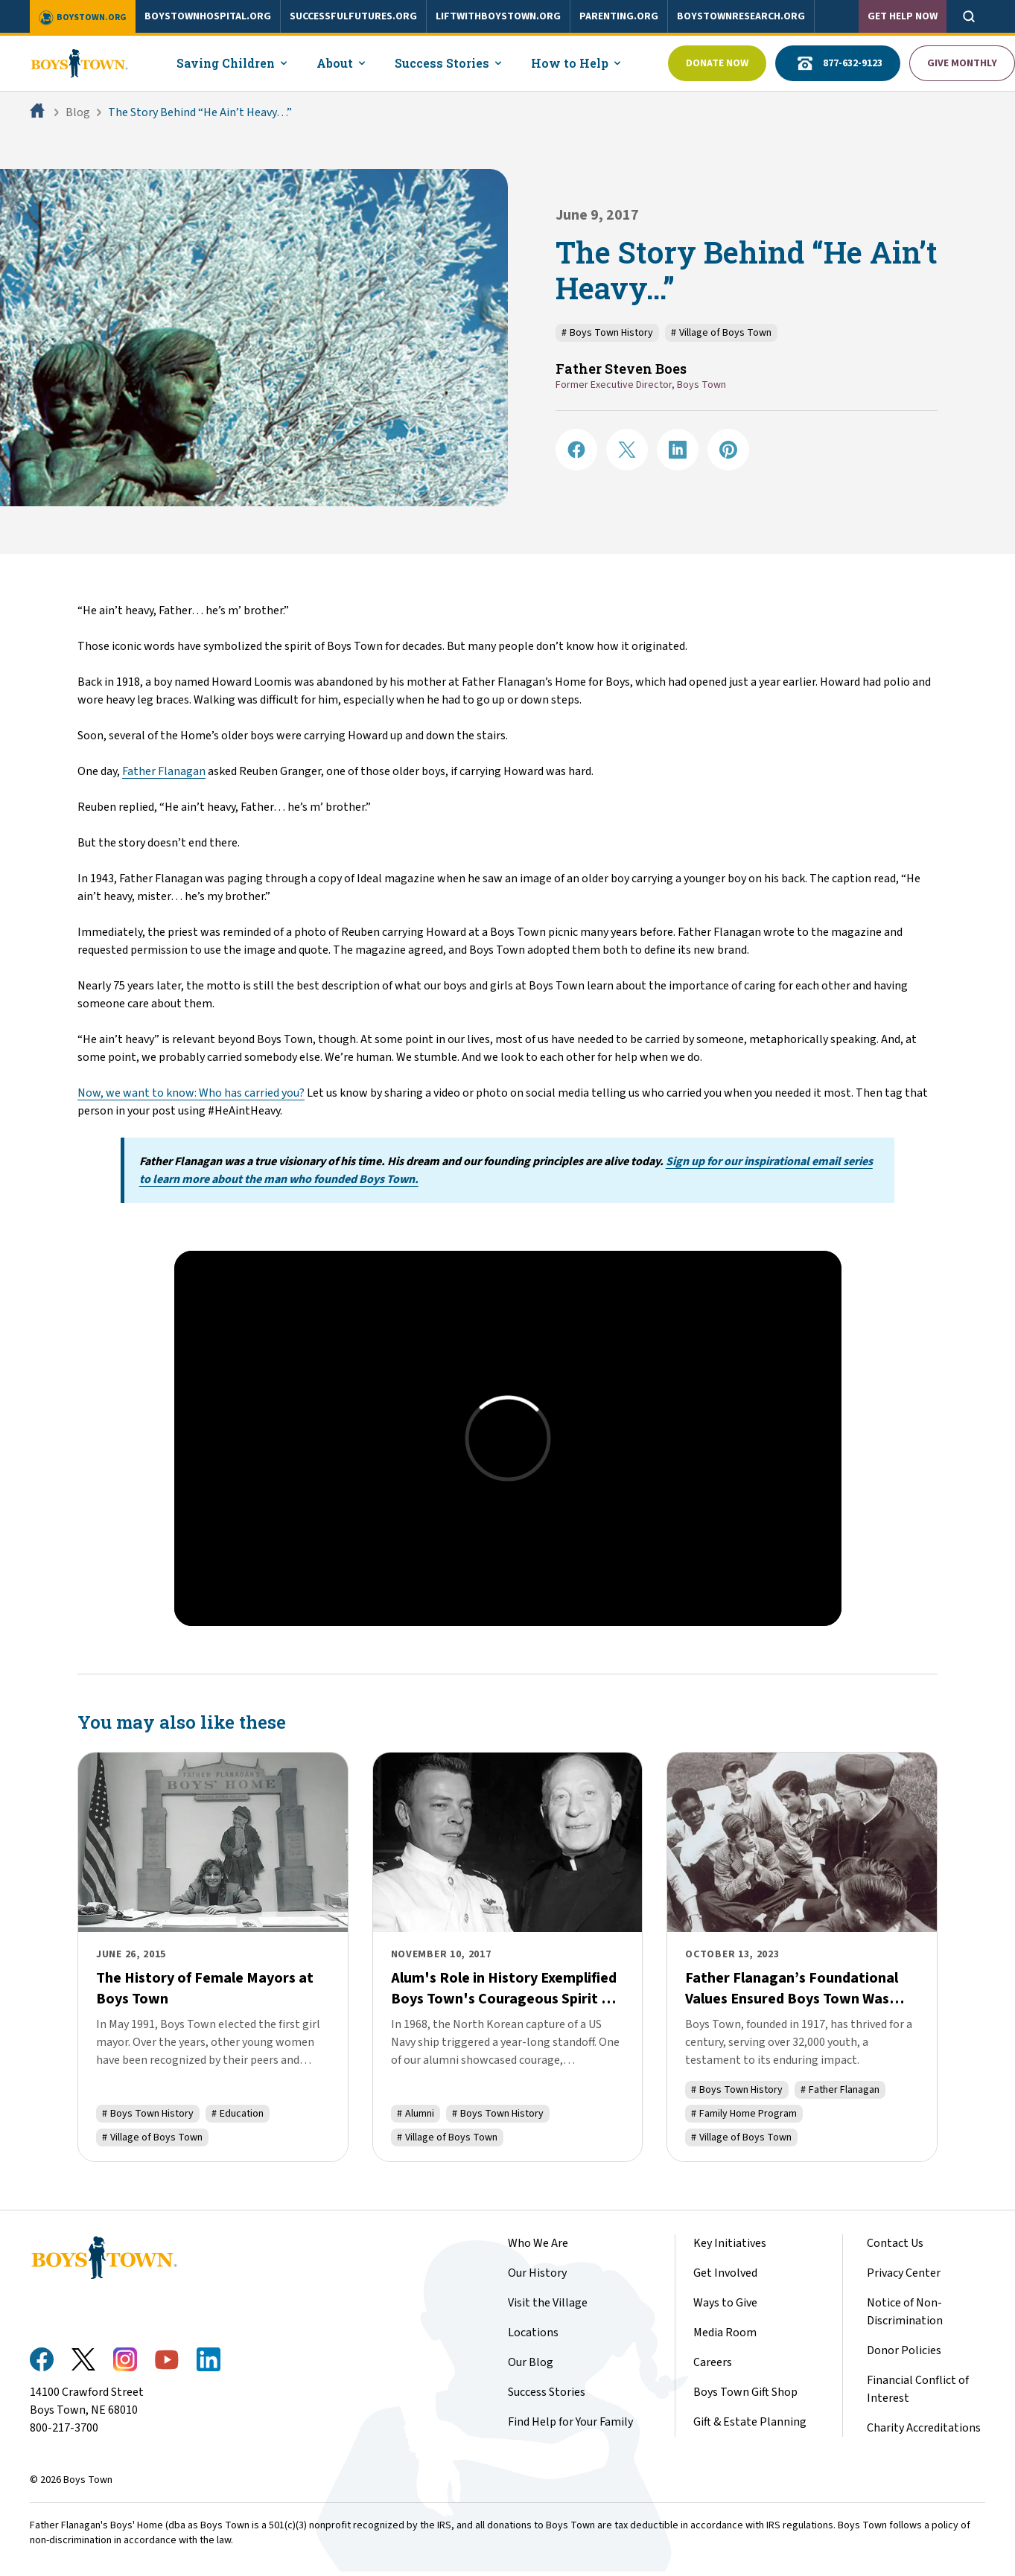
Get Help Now (903, 16)
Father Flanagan (164, 771)
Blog (78, 112)
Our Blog (530, 2362)
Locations (533, 2332)
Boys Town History (607, 332)
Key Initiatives (729, 2243)
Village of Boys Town (721, 332)
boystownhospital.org (207, 16)
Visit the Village (548, 2303)
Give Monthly (962, 63)
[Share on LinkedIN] (678, 450)
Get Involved (725, 2273)
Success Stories (546, 2392)
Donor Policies (904, 2350)
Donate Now (717, 63)
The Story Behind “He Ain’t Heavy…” (200, 112)
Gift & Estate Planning (749, 2422)
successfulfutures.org (353, 16)
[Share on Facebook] (576, 450)
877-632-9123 (837, 63)
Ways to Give (725, 2303)
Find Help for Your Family (570, 2422)
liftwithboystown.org (498, 16)
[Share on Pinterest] (728, 450)
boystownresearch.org (741, 16)
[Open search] (968, 16)
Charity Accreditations (924, 2428)
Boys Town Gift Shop (745, 2392)
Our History (537, 2273)
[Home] (39, 112)
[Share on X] (627, 450)
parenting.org (618, 16)
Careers (712, 2362)
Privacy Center (904, 2273)
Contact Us (895, 2243)
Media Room (725, 2332)
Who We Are (538, 2243)
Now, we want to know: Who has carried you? (191, 1093)
